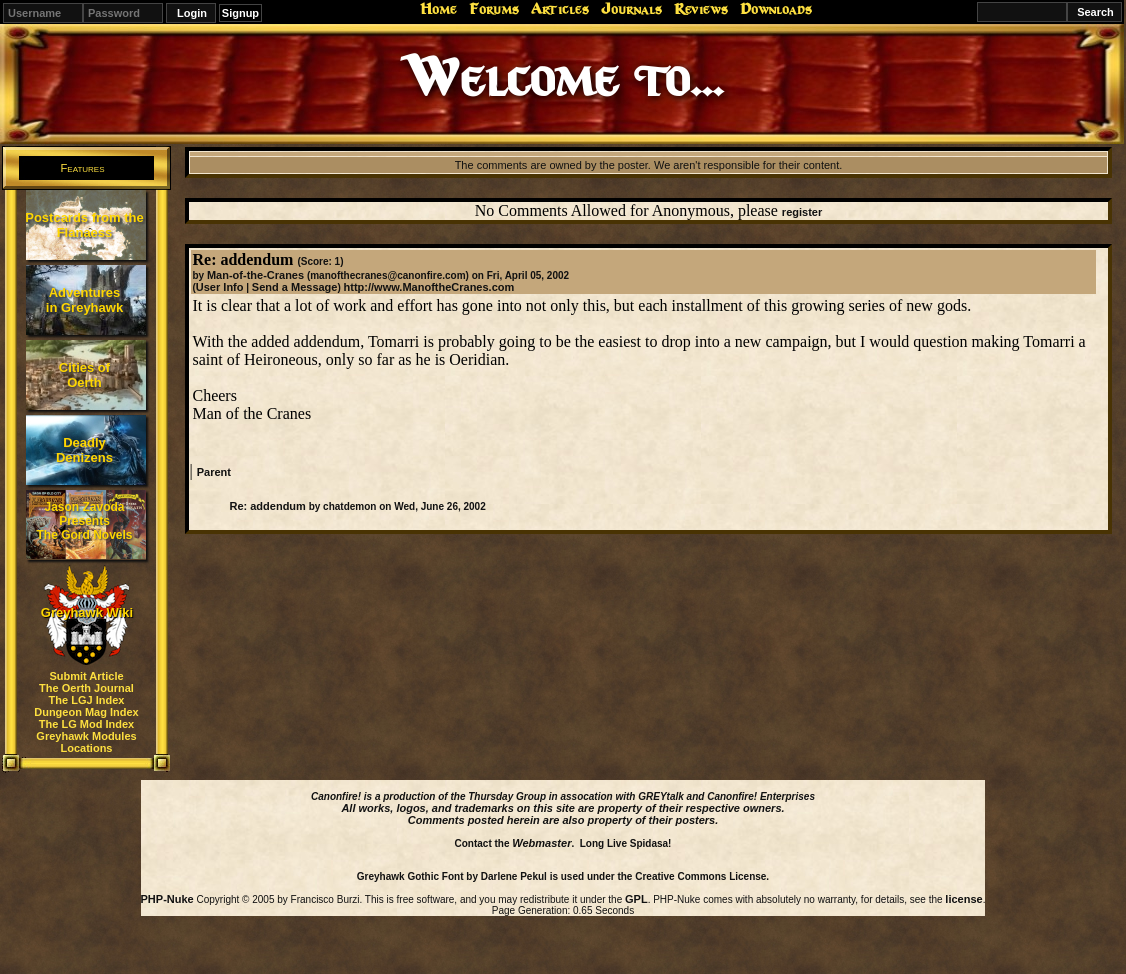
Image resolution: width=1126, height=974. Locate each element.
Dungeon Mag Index (86, 712)
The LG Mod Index (86, 724)
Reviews (701, 9)
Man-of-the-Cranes (255, 275)
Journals (631, 9)
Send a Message (295, 287)
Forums (494, 9)
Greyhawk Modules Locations (86, 742)
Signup (240, 13)
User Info (220, 287)
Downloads (776, 9)
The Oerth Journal (86, 688)
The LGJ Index (87, 700)
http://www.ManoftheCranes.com (429, 287)
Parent (214, 472)
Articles (560, 9)
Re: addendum (267, 506)
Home (438, 9)
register (802, 212)
